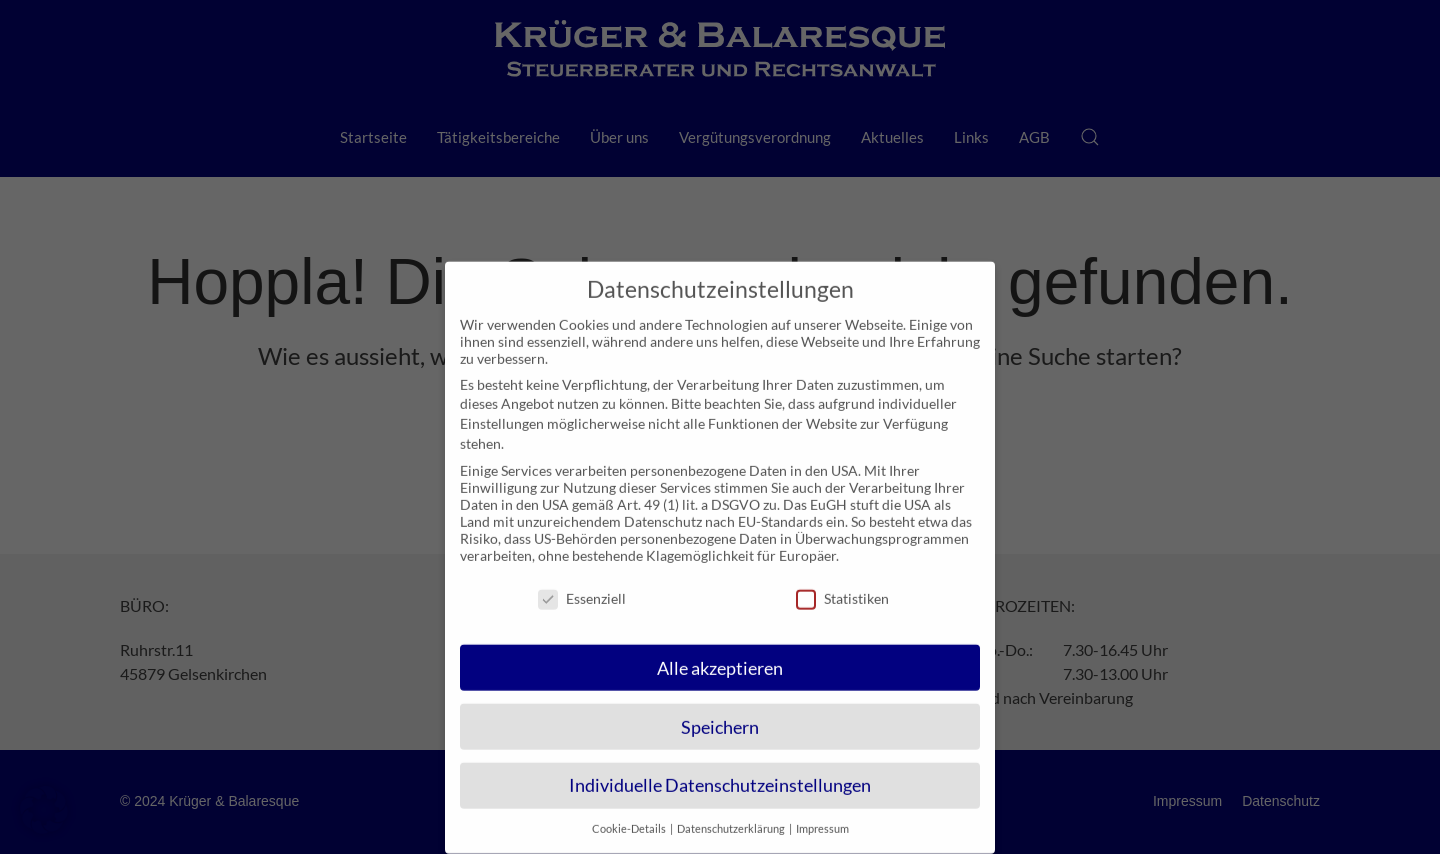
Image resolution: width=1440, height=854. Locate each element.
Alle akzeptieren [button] (720, 653)
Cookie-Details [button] (630, 815)
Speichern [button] (720, 712)
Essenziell (582, 583)
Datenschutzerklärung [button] (732, 815)
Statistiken (842, 583)
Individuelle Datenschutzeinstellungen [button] (720, 771)
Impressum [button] (822, 815)
